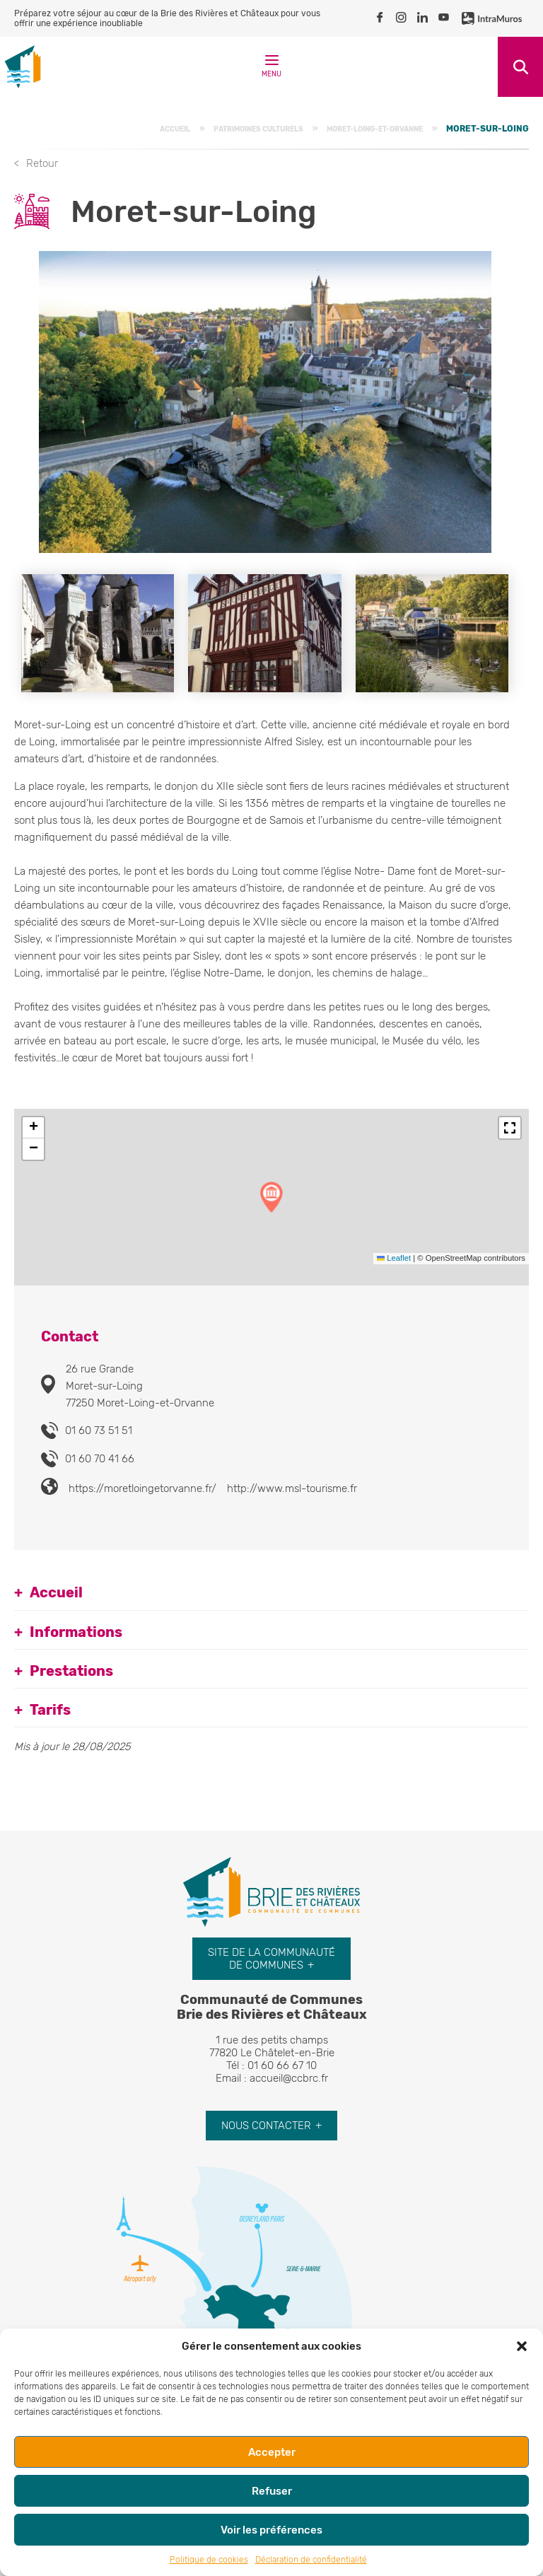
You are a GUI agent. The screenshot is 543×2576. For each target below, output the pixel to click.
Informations (76, 1632)
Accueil (175, 129)
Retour (42, 163)
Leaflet (394, 1258)
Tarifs (50, 1710)
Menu (271, 68)
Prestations (71, 1671)
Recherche (520, 67)
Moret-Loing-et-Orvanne (375, 129)
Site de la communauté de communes (271, 1958)
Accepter (272, 2452)
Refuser (272, 2491)
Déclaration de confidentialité (311, 2560)
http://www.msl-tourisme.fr (292, 1488)
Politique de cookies (209, 2560)
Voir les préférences (271, 2530)
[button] (522, 2346)
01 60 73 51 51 (98, 1430)
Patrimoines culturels (258, 129)
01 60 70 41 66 (99, 1458)
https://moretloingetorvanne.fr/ (142, 1488)
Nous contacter (266, 2125)
